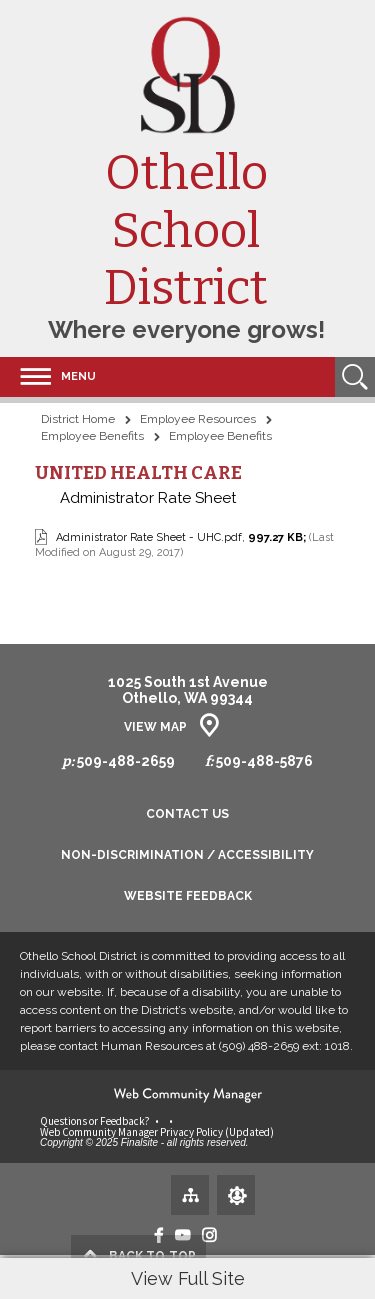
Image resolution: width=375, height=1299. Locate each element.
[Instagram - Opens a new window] (209, 1235)
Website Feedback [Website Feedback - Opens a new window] (188, 896)
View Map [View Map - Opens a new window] (155, 727)
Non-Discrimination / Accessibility (187, 855)
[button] (48, 377)
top (152, 1256)
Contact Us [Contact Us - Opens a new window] (187, 814)
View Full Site (188, 1278)
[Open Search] (355, 377)
